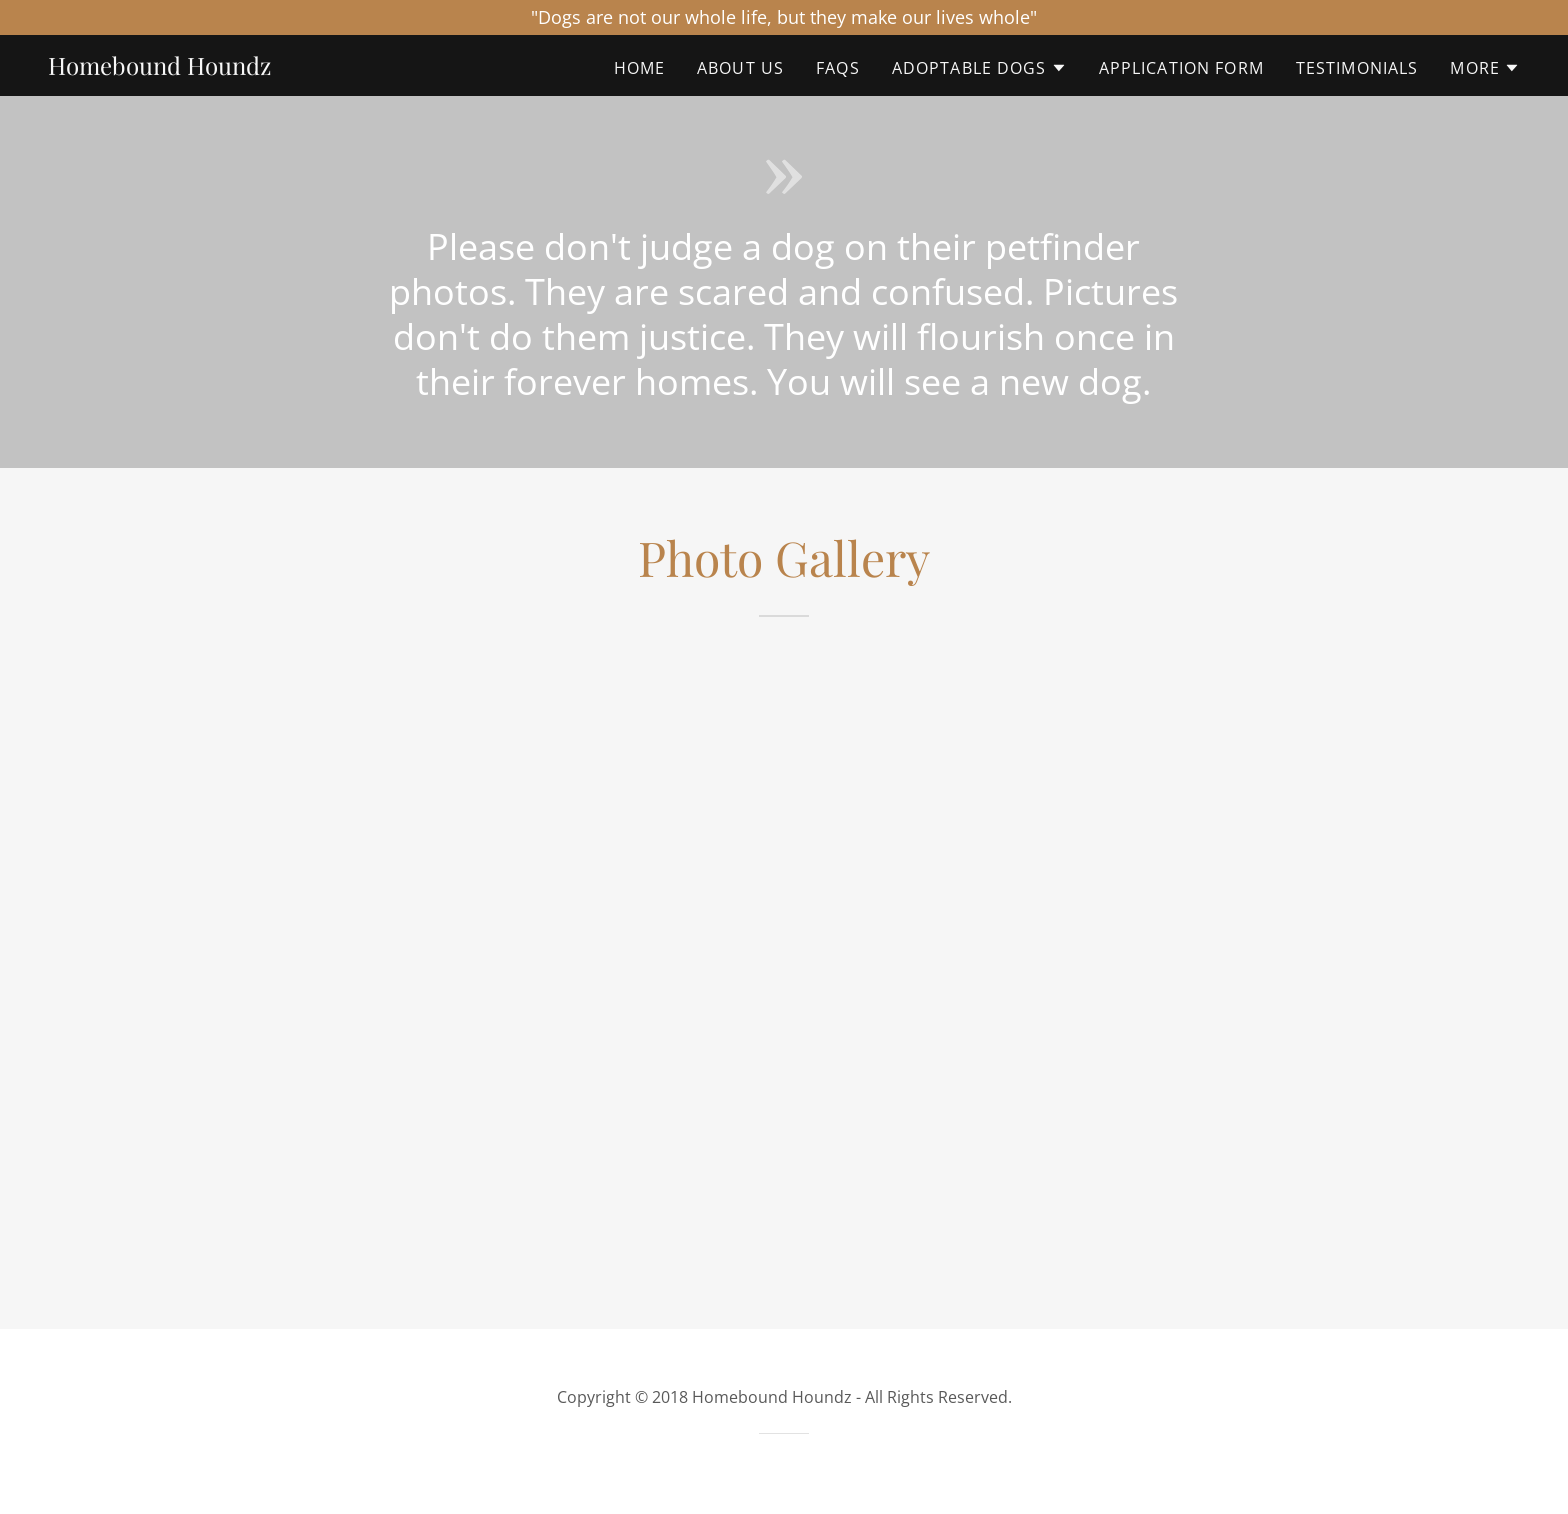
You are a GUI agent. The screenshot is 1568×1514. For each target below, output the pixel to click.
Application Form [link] (1181, 68)
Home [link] (640, 68)
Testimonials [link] (1357, 68)
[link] (159, 68)
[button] (979, 68)
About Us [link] (740, 68)
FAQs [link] (838, 68)
